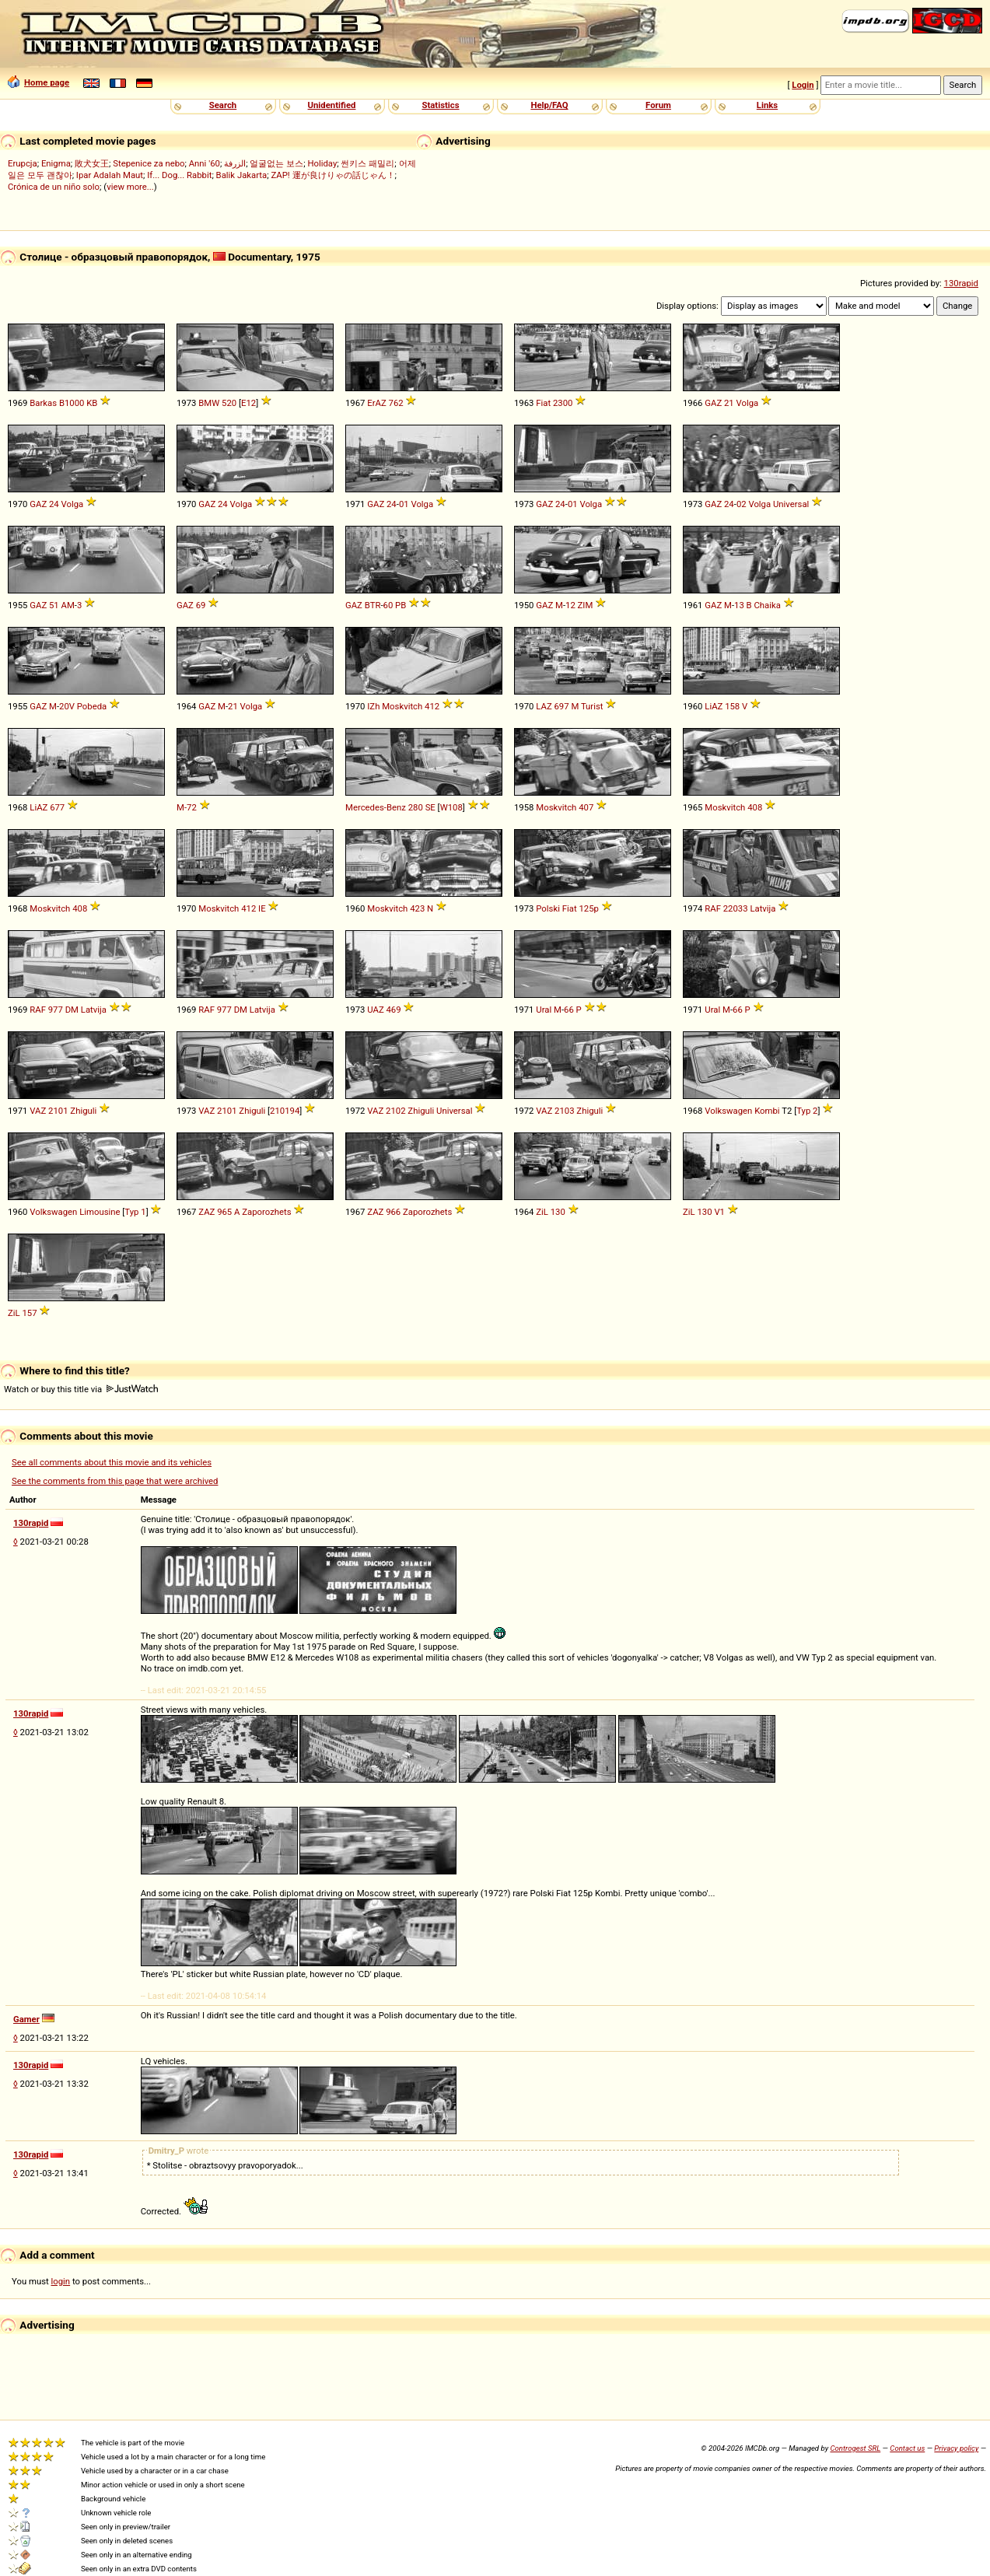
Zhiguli (83, 1110)
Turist (592, 706)
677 (57, 807)
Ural (543, 1009)
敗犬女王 (92, 163)
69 (201, 605)
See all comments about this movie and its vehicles (112, 1462)
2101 (58, 1110)
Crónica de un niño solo (54, 186)
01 (404, 504)
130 (558, 1211)
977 (55, 1009)
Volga (747, 402)
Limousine (99, 1211)
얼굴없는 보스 (276, 163)
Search (222, 105)
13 (739, 605)
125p (588, 908)
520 (229, 402)
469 (394, 1009)
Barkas (43, 402)
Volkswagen (728, 1110)
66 (569, 1009)
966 (393, 1211)
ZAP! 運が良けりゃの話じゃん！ (332, 175)
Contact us (907, 2448)
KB (91, 402)
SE (430, 807)
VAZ (38, 1110)
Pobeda (92, 706)
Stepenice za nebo (148, 163)
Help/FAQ (549, 105)
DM (72, 1009)
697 (561, 706)
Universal (791, 504)
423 (417, 908)
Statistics (440, 105)
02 (741, 504)
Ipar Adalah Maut (109, 175)
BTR (373, 605)
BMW (208, 402)
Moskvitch (402, 706)
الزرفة (235, 163)
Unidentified (332, 105)
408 (754, 807)
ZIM (585, 605)
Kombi (766, 1110)
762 (396, 402)
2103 (564, 1110)
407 (586, 807)
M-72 (187, 807)
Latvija (762, 908)
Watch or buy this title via (81, 1389)
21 (729, 402)
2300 (562, 402)
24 (54, 504)
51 (54, 605)
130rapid (961, 283)
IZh (373, 706)
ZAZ (206, 1211)
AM (68, 605)
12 (570, 605)
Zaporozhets (266, 1211)
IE (262, 908)
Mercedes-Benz (375, 807)
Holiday (322, 163)
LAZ (543, 706)
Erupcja (22, 163)
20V (67, 706)
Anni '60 (204, 163)
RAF (713, 908)
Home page (38, 82)
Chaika (767, 605)
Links (767, 105)
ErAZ (376, 402)
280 (415, 807)
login (61, 2281)
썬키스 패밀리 (367, 163)
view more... (130, 186)
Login (802, 84)
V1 (719, 1211)
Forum (658, 105)
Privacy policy (956, 2448)
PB (400, 605)
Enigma (56, 163)
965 (224, 1211)
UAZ (375, 1009)
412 (432, 706)
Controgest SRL (855, 2448)
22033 (735, 908)
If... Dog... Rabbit (179, 175)
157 (29, 1312)
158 (732, 706)
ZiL (542, 1211)
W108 (451, 807)
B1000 (72, 402)
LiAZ (713, 706)
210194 (284, 1110)
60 (388, 605)
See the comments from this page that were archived (115, 1480)
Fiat (543, 402)
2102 (395, 1110)
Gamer (26, 2019)
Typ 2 (806, 1110)
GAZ (713, 402)
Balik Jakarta (242, 175)
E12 (248, 402)
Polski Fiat (556, 908)
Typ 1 (134, 1211)
